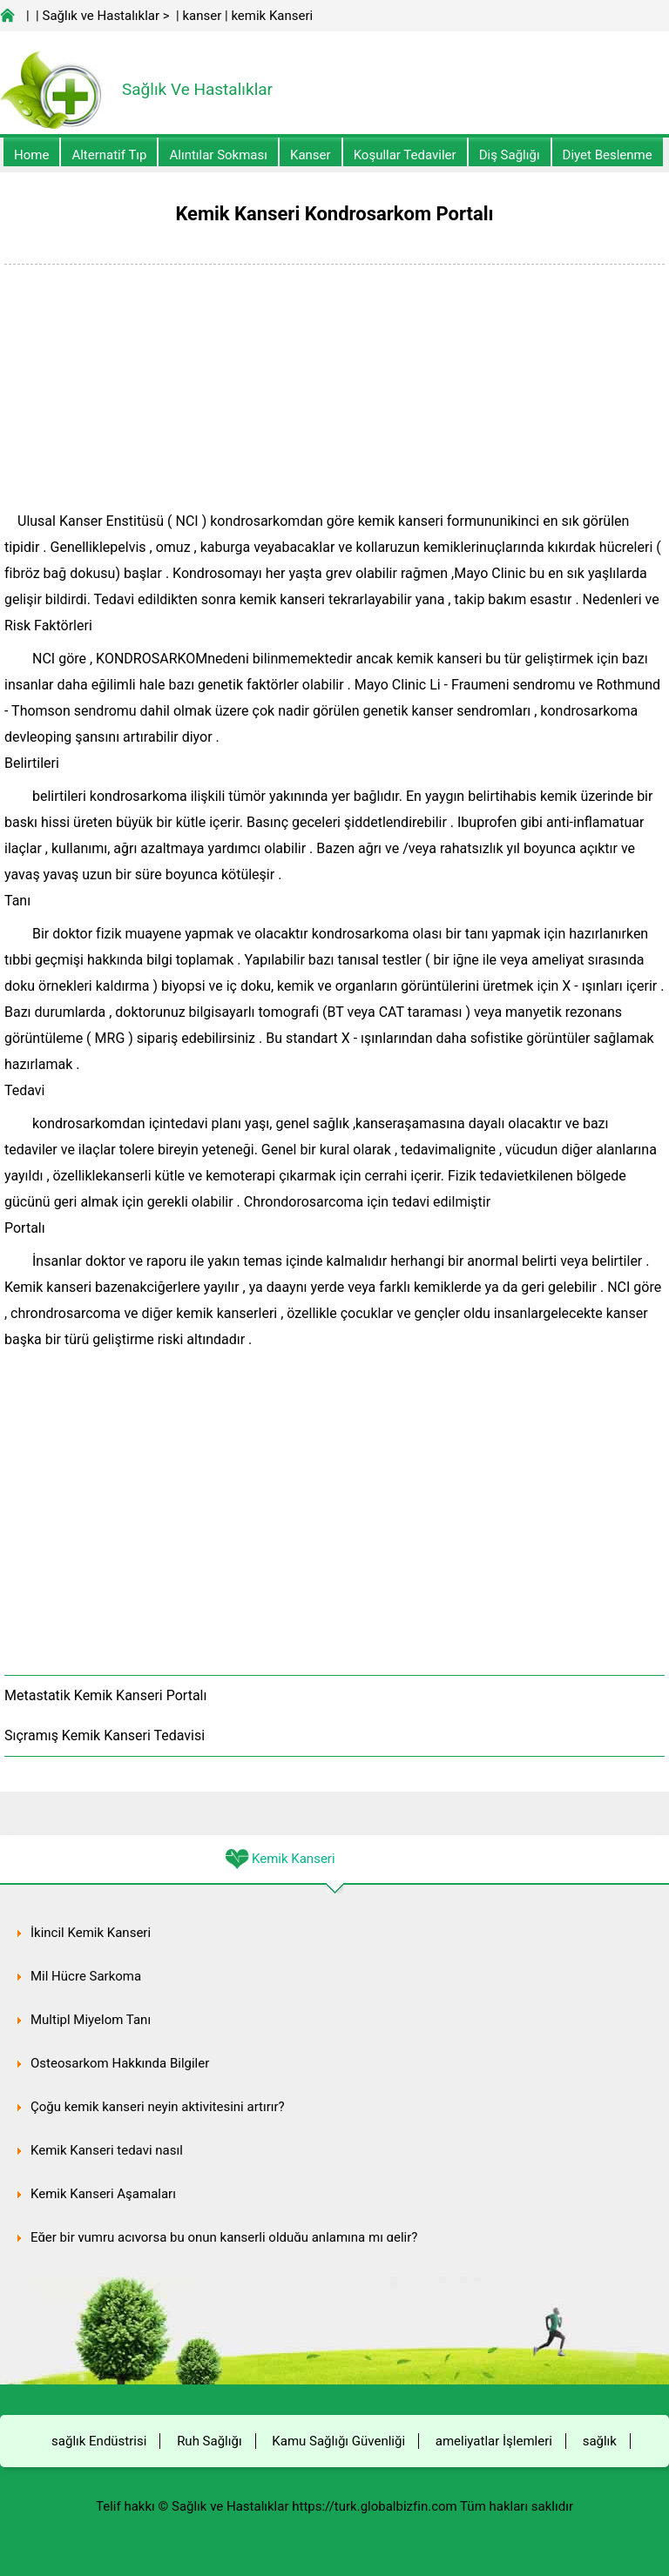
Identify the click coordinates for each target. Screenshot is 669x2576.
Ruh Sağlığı (209, 2441)
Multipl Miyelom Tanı (90, 2020)
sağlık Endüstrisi (98, 2441)
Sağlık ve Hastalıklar (101, 16)
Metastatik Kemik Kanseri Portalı (105, 1695)
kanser (201, 16)
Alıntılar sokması (218, 155)
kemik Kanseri (272, 16)
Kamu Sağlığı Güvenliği (338, 2441)
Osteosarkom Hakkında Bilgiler (119, 2063)
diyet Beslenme (607, 155)
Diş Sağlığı (509, 155)
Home (31, 155)
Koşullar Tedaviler (405, 155)
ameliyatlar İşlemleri (494, 2441)
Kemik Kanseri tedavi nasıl (106, 2150)
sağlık (600, 2441)
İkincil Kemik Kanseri (90, 1932)
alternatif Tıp (108, 155)
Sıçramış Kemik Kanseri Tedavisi (104, 1735)
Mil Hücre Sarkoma (85, 1976)
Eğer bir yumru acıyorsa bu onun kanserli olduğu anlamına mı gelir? (223, 2237)
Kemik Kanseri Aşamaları (103, 2194)
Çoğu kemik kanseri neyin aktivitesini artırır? (157, 2107)
